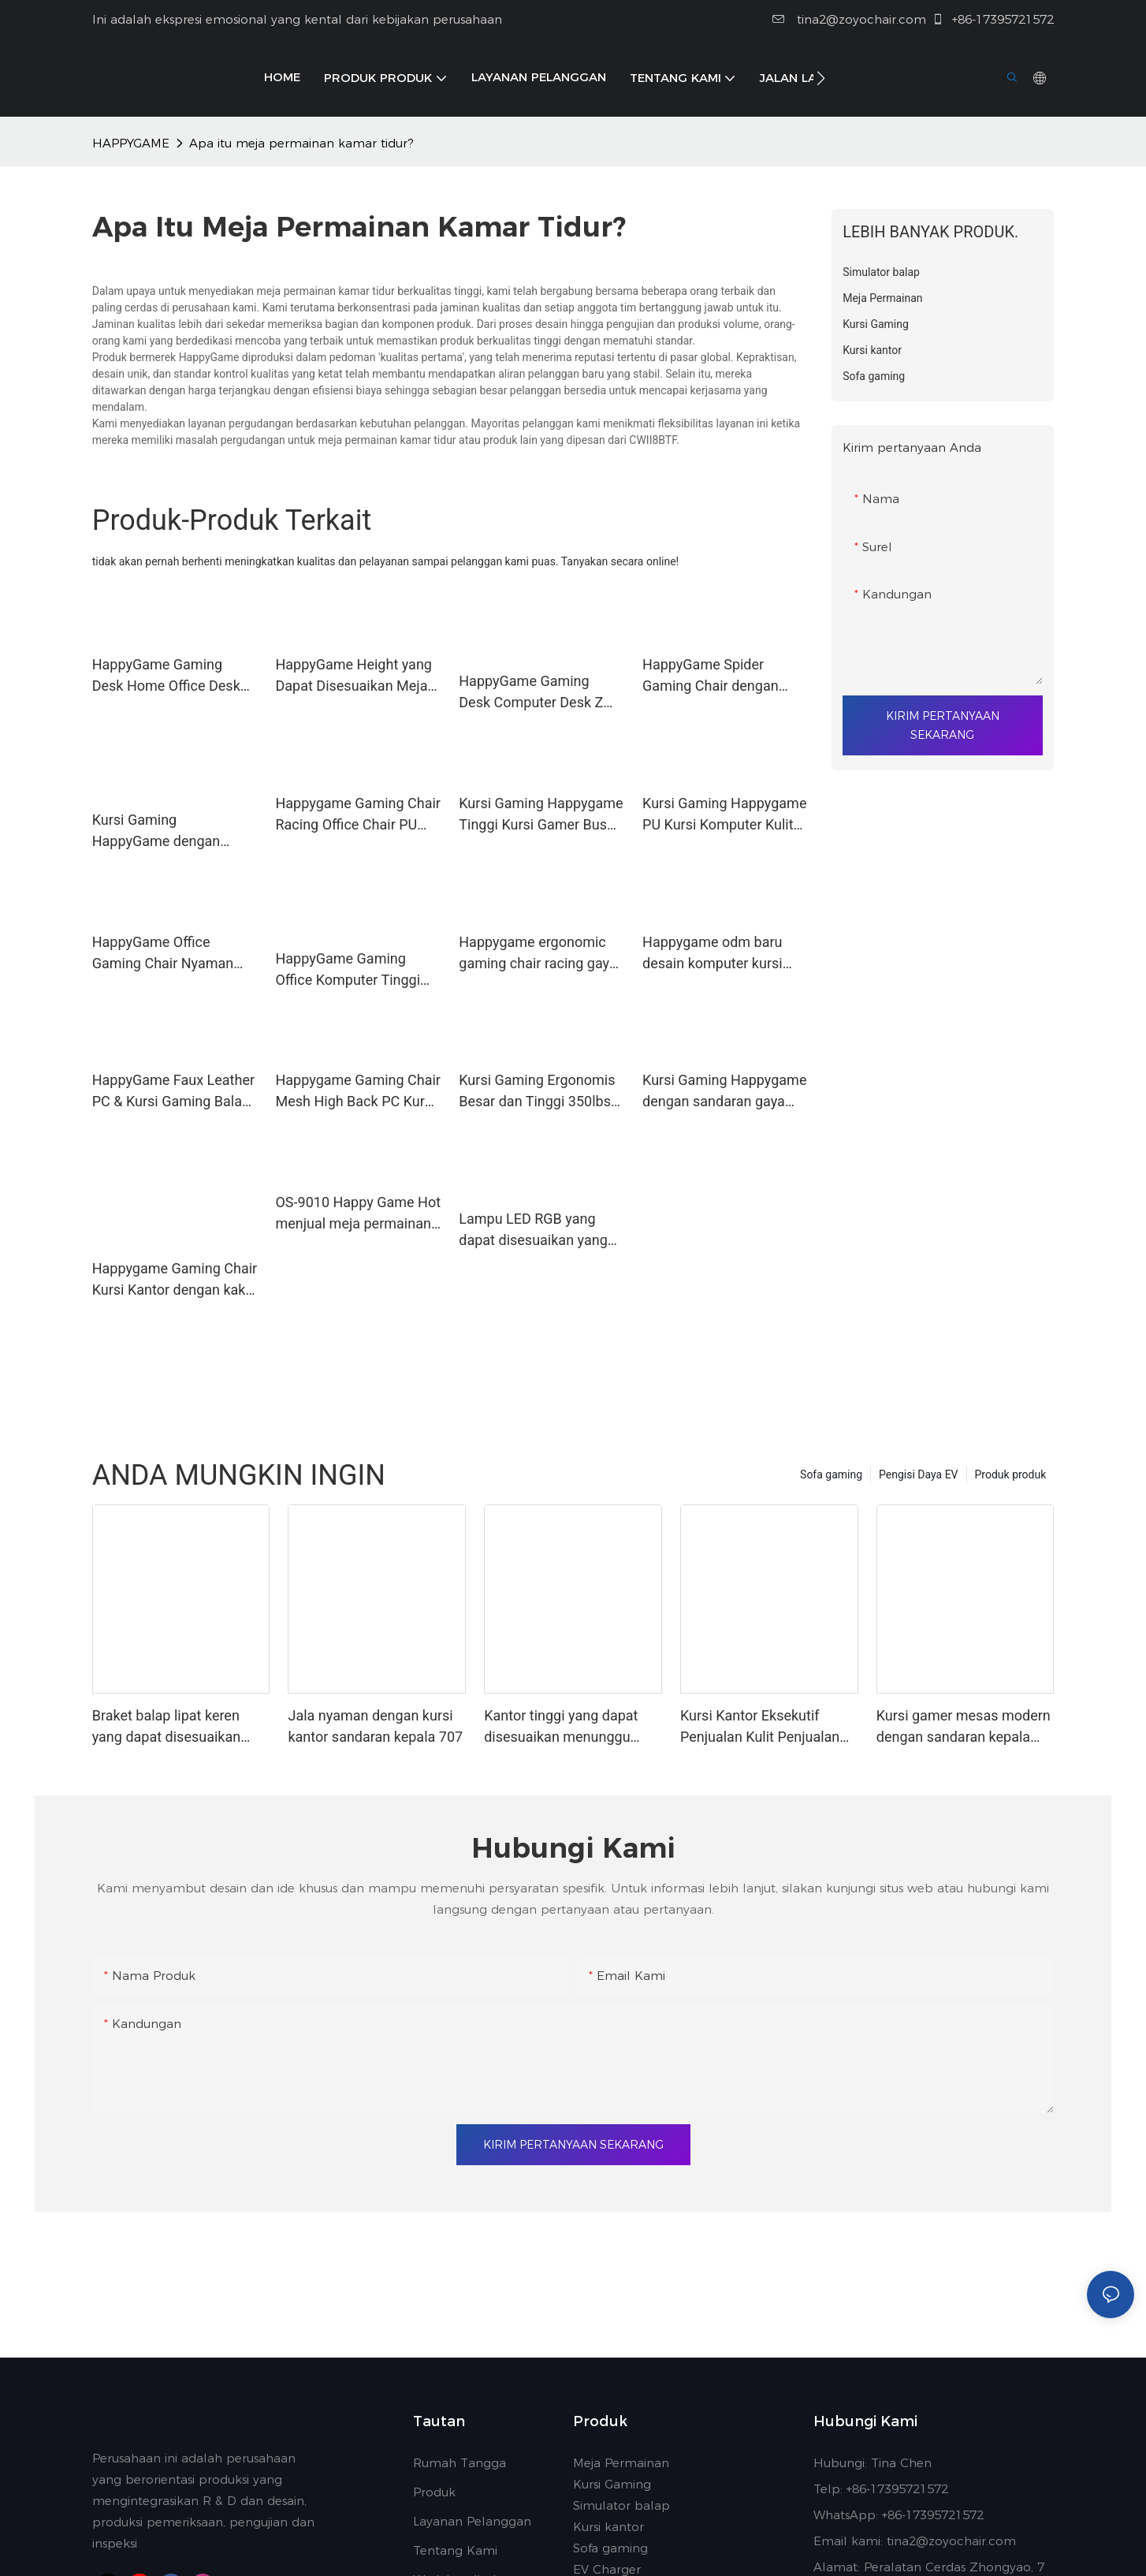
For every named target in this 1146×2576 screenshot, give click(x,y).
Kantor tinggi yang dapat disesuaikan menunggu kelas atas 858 (561, 1727)
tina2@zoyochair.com (849, 19)
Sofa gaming (831, 1474)
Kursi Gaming (612, 2484)
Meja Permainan (621, 2462)
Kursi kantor (608, 2526)
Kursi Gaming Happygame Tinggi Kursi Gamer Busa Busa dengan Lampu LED (541, 815)
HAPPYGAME (130, 143)
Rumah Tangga (459, 2462)
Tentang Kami (455, 2550)
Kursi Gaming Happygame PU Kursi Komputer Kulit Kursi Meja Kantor (724, 815)
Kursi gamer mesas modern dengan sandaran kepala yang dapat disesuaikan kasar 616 (963, 1727)
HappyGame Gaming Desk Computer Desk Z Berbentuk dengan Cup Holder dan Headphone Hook (531, 693)
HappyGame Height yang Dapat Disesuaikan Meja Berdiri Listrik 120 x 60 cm (357, 676)
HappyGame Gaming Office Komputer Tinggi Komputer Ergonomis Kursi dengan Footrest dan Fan (347, 970)
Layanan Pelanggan (472, 2521)
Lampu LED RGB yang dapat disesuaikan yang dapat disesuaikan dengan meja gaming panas (533, 1230)
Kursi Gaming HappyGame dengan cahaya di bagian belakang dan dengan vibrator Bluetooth (159, 831)
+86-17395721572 (993, 19)
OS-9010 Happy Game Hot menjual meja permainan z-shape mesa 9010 (358, 1214)
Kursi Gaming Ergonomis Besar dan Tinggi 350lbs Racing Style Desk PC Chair (537, 1092)
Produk (434, 2492)
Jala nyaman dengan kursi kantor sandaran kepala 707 (375, 1726)
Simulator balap (621, 2505)
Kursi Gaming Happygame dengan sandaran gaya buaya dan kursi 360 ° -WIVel (724, 1092)
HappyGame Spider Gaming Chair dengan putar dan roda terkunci (715, 676)
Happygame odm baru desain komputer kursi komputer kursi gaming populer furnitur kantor (715, 954)
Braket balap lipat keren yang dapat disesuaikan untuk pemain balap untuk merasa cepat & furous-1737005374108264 (173, 1727)
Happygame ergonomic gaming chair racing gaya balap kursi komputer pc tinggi (537, 940)
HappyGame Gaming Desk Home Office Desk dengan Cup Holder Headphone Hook (166, 676)
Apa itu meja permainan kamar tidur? (301, 143)
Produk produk (1011, 1474)
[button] (821, 78)
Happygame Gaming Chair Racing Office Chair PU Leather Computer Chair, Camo (357, 815)
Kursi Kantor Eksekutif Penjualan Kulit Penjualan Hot (759, 1727)
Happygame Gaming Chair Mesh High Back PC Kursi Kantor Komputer (357, 1092)
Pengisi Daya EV (918, 1474)
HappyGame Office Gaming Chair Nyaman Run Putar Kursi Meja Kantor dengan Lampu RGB (163, 954)
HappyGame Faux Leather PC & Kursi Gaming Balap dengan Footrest (173, 1078)
